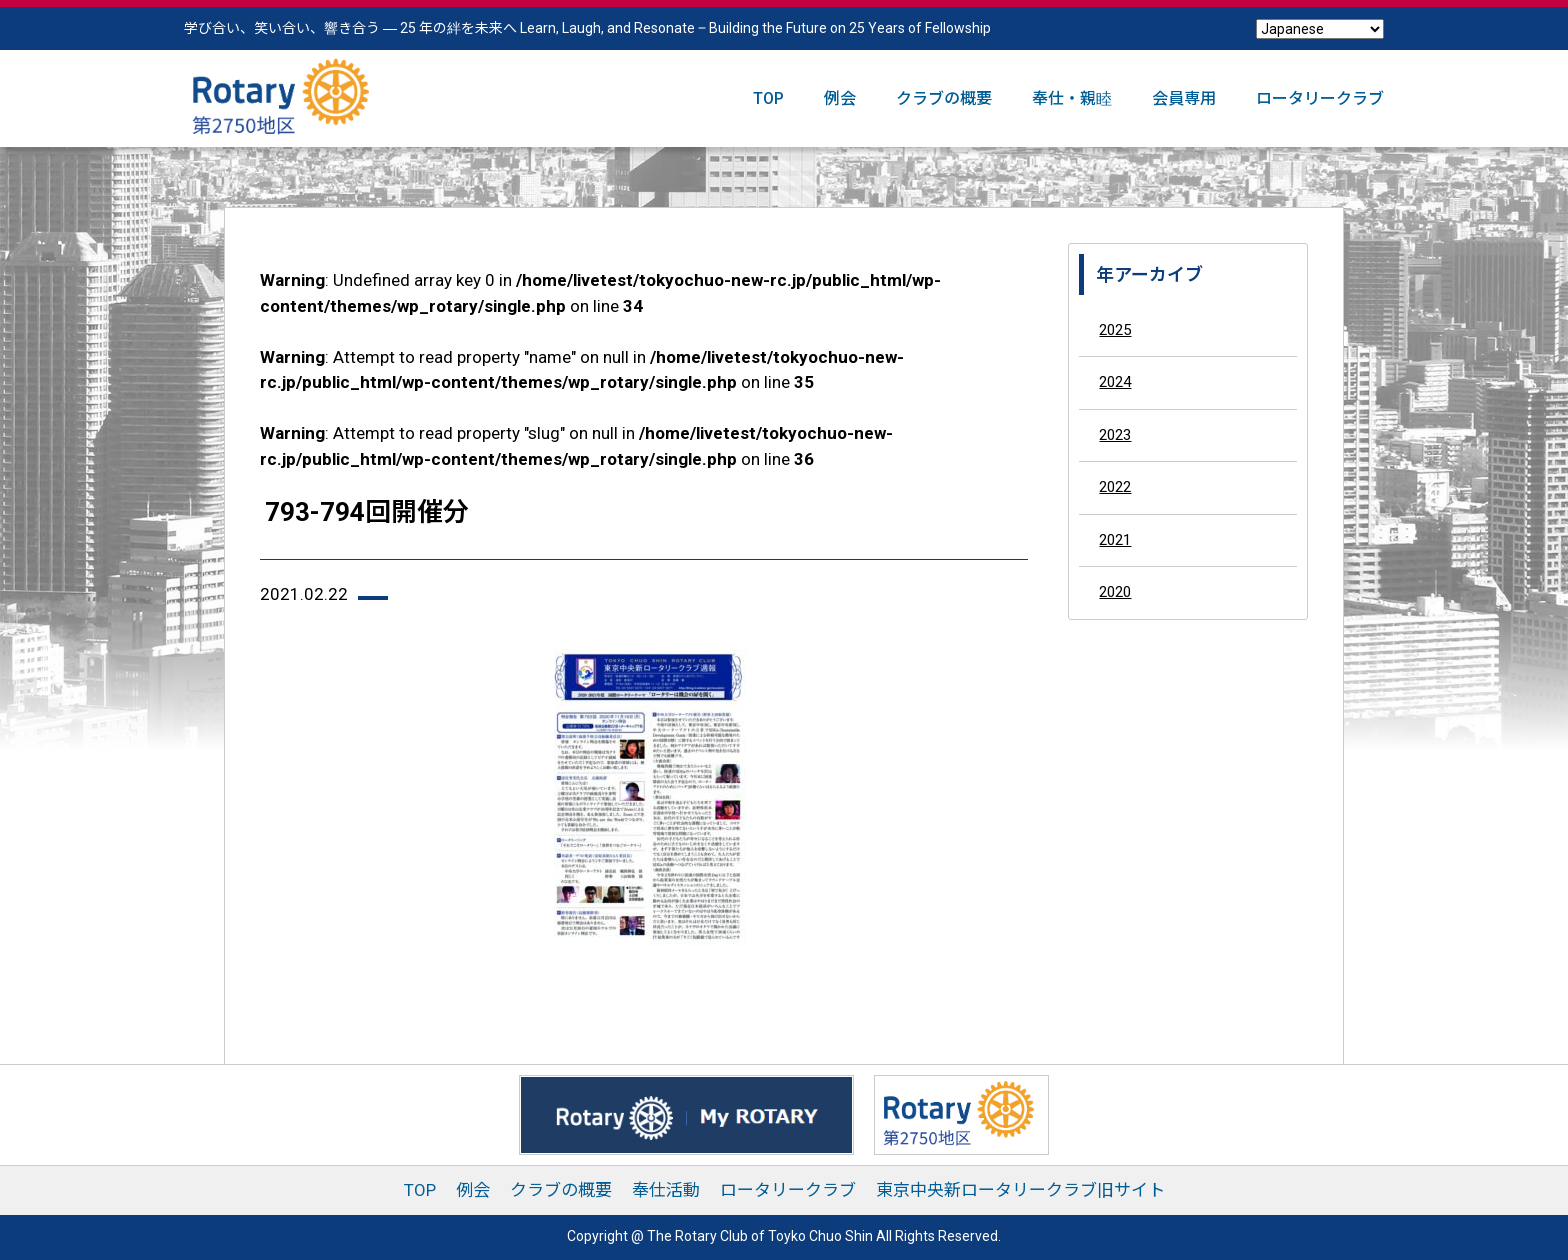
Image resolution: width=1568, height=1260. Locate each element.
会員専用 (1184, 98)
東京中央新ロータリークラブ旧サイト (1020, 1190)
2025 (1115, 330)
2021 (1115, 540)
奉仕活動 (666, 1190)
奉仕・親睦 (1072, 98)
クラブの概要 (944, 98)
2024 (1115, 382)
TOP (768, 98)
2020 (1115, 592)
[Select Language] (1320, 29)
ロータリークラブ (1320, 98)
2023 (1115, 435)
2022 (1115, 487)
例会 (840, 98)
